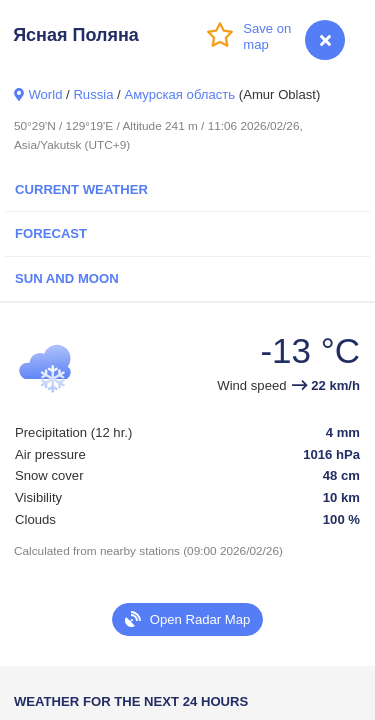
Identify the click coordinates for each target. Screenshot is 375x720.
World (45, 94)
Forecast (51, 233)
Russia (93, 94)
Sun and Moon (67, 278)
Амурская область (179, 94)
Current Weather (81, 189)
